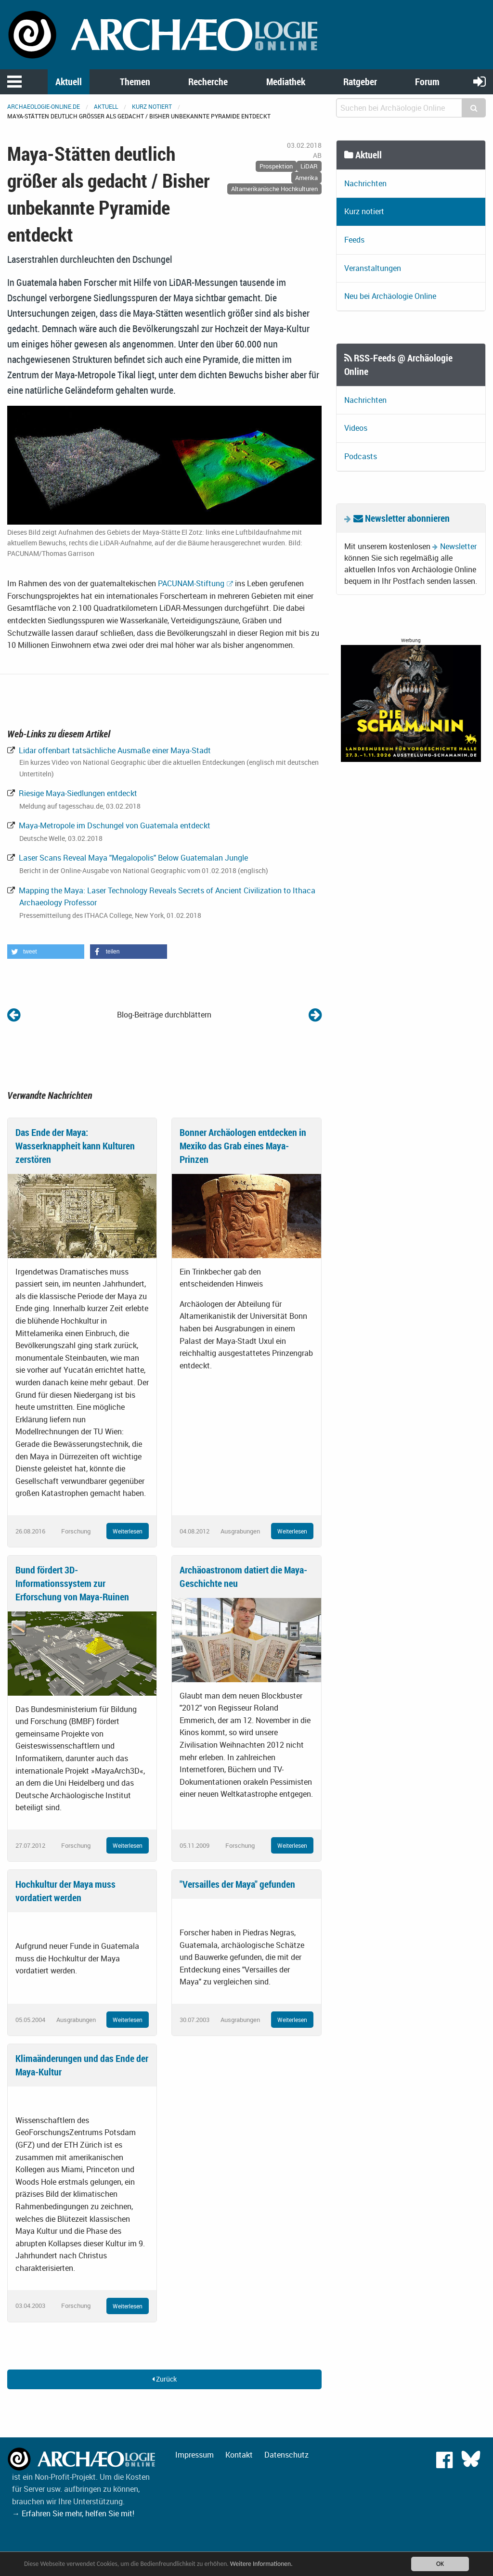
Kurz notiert (152, 106)
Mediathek (285, 81)
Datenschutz (286, 2454)
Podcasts (360, 456)
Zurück (164, 2378)
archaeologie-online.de (43, 106)
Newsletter (458, 546)
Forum (427, 81)
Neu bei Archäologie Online (390, 296)
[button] (45, 951)
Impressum (194, 2454)
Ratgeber (360, 81)
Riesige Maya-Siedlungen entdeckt (77, 793)
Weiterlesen (128, 1531)
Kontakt (239, 2454)
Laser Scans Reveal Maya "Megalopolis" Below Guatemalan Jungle (132, 857)
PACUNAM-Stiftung (191, 583)
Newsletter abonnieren (401, 518)
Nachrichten (365, 183)
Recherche (208, 81)
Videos (355, 428)
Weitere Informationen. (261, 2564)
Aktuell (68, 81)
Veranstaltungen (372, 268)
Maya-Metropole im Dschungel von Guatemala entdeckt (113, 825)
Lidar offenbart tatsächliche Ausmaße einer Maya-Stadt (114, 750)
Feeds (354, 239)
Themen (135, 81)
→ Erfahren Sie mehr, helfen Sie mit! (73, 2513)
